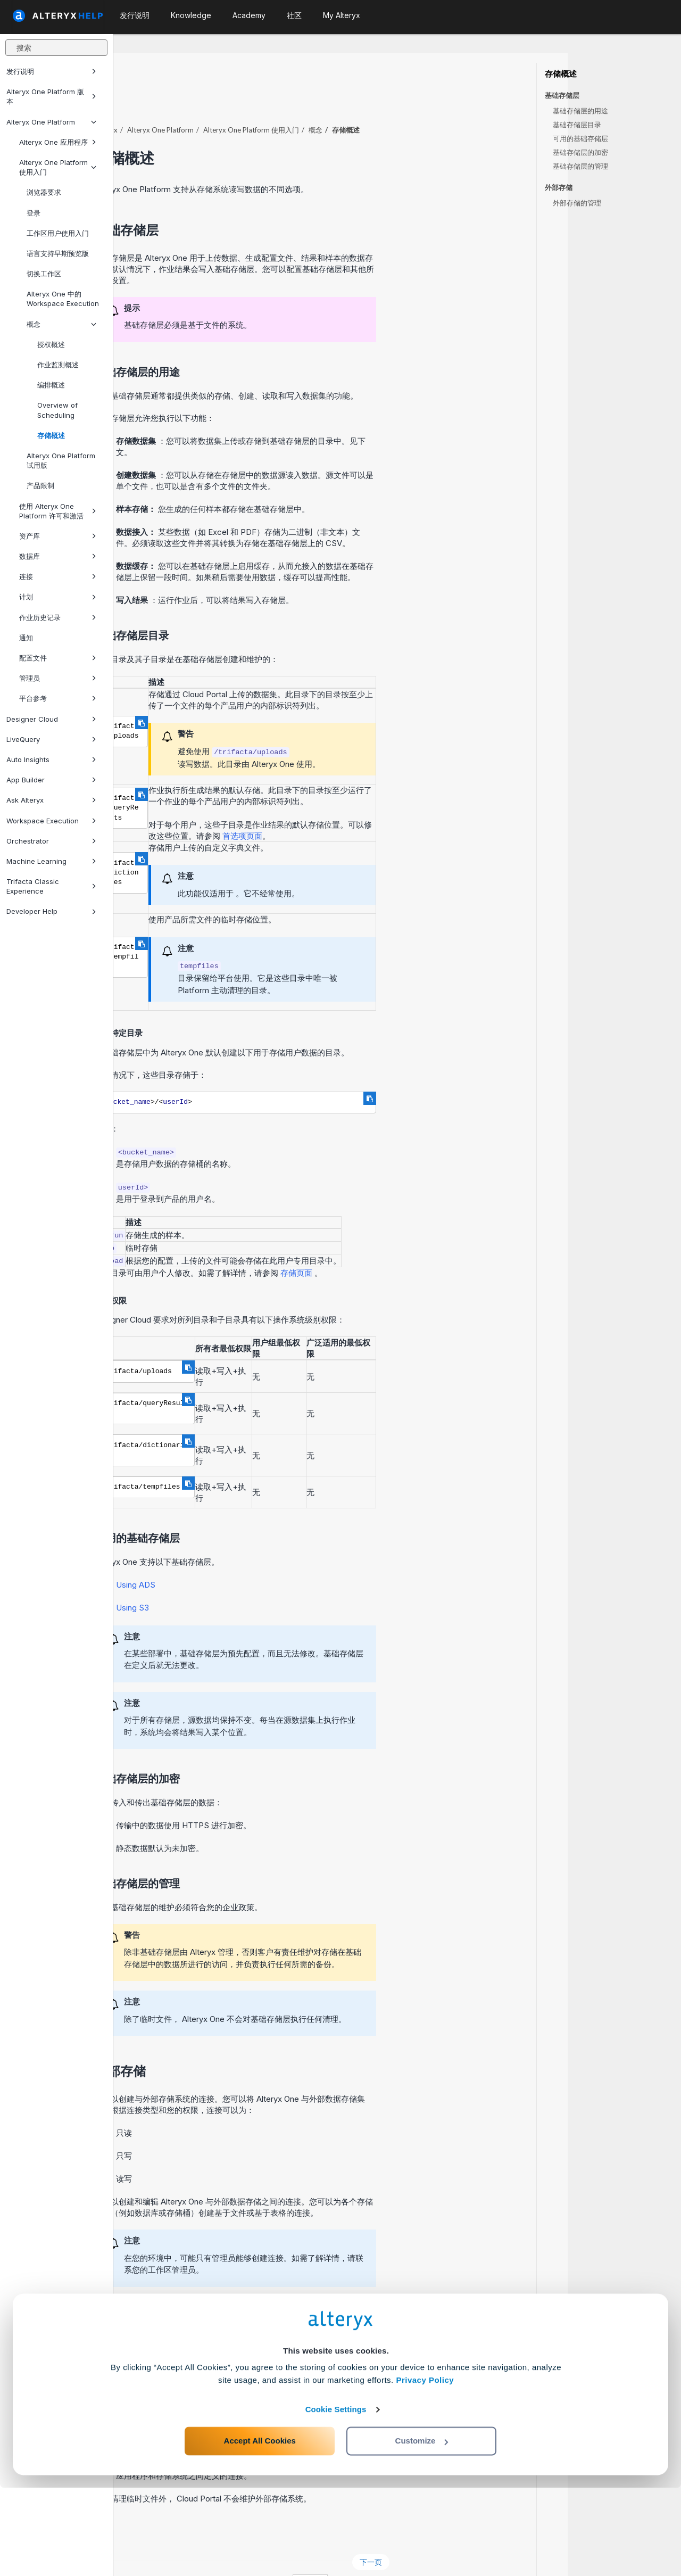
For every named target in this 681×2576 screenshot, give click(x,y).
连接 (57, 576)
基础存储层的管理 (580, 166)
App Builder (51, 779)
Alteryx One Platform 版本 (51, 96)
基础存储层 (562, 96)
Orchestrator (51, 841)
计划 (57, 596)
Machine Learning (51, 861)
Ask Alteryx (51, 800)
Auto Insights (51, 759)
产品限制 (40, 485)
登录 (33, 213)
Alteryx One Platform (51, 122)
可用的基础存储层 (580, 138)
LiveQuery (51, 739)
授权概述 (51, 344)
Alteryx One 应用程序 (57, 142)
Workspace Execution (51, 820)
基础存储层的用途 (580, 110)
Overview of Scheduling (57, 410)
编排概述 (51, 385)
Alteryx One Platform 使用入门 (57, 167)
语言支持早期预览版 (58, 253)
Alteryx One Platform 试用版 (61, 460)
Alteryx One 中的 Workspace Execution (63, 299)
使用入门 (364, 100)
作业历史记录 (57, 617)
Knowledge (191, 15)
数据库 (57, 556)
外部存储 (558, 188)
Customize (422, 2528)
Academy (248, 15)
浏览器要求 (44, 192)
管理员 (57, 678)
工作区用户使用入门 (58, 233)
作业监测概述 (58, 364)
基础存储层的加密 (580, 152)
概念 (61, 324)
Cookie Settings (336, 2497)
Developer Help (51, 911)
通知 (26, 637)
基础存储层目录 (577, 124)
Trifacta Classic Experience (51, 886)
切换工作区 (44, 273)
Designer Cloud (51, 719)
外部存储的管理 (577, 203)
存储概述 (51, 435)
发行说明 (51, 71)
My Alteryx (341, 15)
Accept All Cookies (260, 2528)
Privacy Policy (425, 2468)
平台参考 (57, 698)
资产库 (57, 536)
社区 (294, 15)
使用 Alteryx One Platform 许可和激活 (57, 511)
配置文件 (57, 658)
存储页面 (411, 1244)
